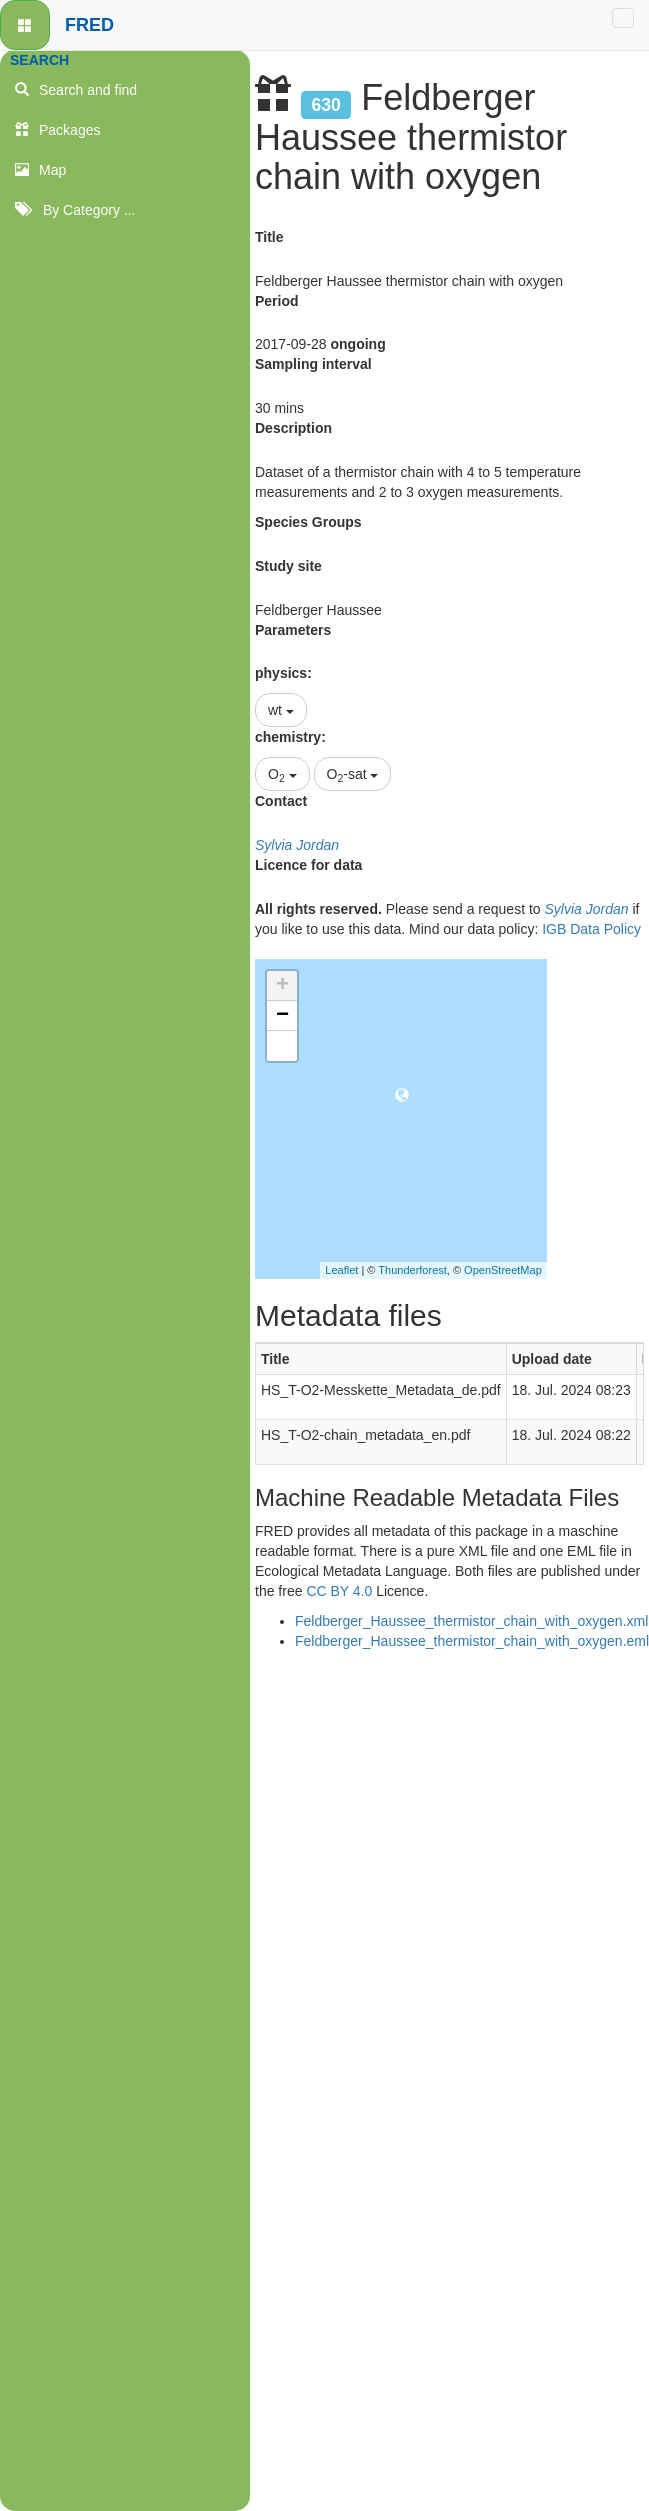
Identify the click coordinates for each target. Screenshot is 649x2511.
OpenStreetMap (503, 1270)
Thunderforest (412, 1270)
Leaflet (341, 1270)
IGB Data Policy (591, 929)
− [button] (282, 1016)
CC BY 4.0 (339, 1591)
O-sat (353, 775)
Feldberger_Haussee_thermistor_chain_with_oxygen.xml (471, 1621)
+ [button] (282, 986)
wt (281, 710)
